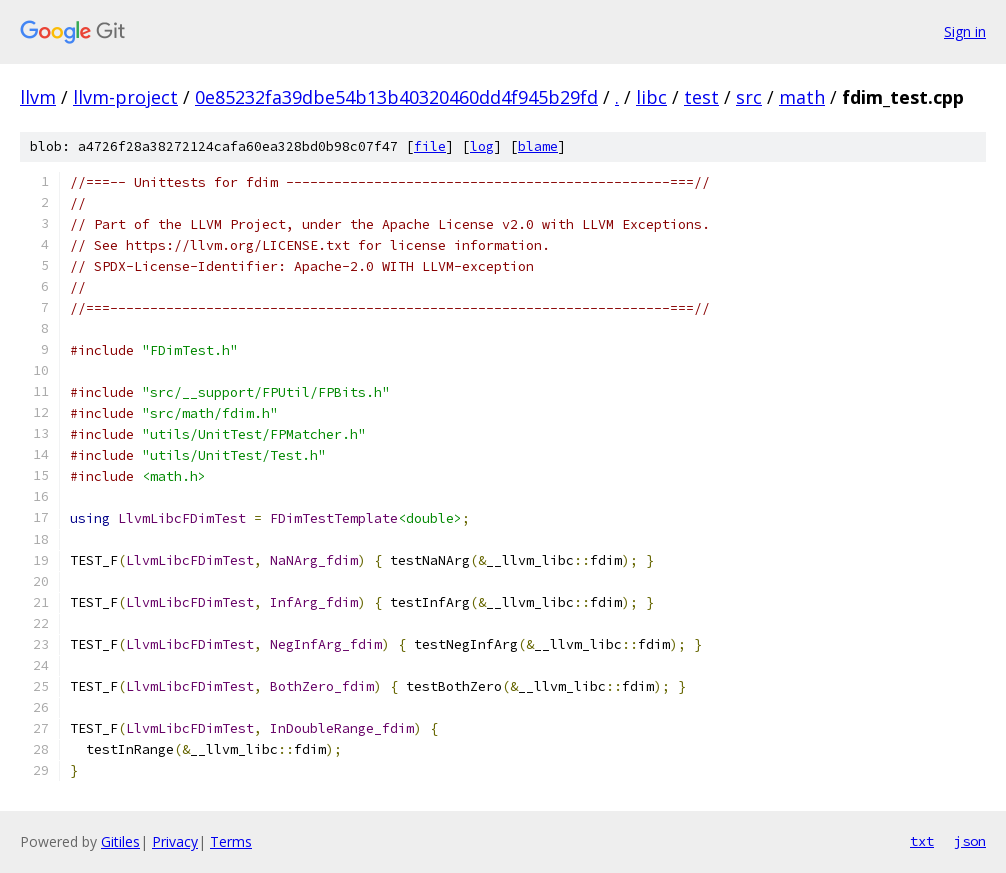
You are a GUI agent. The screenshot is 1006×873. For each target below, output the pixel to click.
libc (651, 97)
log (482, 146)
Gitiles (120, 841)
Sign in (965, 31)
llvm (38, 97)
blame (538, 146)
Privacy (175, 841)
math (802, 97)
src (749, 97)
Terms (231, 841)
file (430, 146)
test (701, 97)
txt (922, 841)
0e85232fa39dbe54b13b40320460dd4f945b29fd (396, 97)
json (970, 841)
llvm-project (125, 97)
